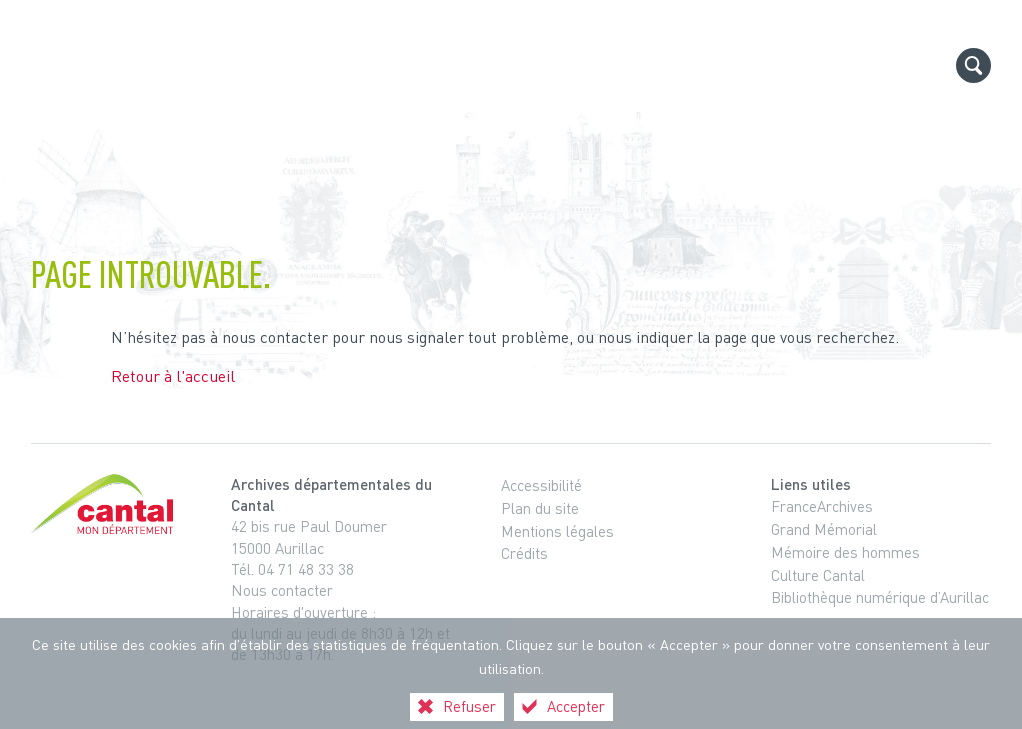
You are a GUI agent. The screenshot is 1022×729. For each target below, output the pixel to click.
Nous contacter (282, 590)
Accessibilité (541, 485)
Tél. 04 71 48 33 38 (292, 569)
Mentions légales (557, 531)
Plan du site (540, 508)
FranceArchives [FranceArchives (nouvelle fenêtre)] (822, 506)
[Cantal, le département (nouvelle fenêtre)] (106, 504)
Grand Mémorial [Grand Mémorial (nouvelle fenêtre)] (824, 529)
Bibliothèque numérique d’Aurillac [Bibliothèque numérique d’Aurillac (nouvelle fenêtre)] (880, 597)
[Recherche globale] (973, 65)
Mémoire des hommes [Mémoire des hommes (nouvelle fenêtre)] (845, 552)
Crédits (524, 553)
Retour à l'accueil (173, 376)
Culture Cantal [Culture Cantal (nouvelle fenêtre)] (818, 575)
